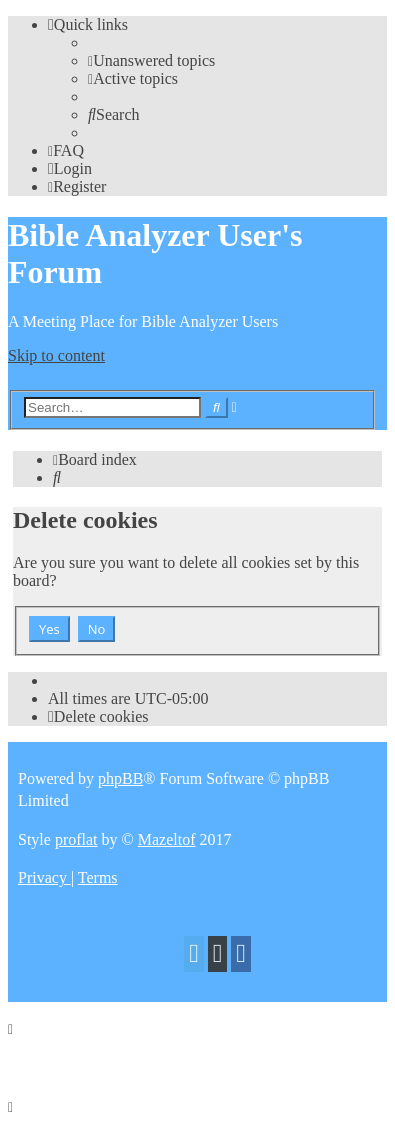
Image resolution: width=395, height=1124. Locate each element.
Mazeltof (167, 839)
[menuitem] (151, 60)
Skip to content (56, 355)
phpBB (120, 778)
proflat (76, 839)
